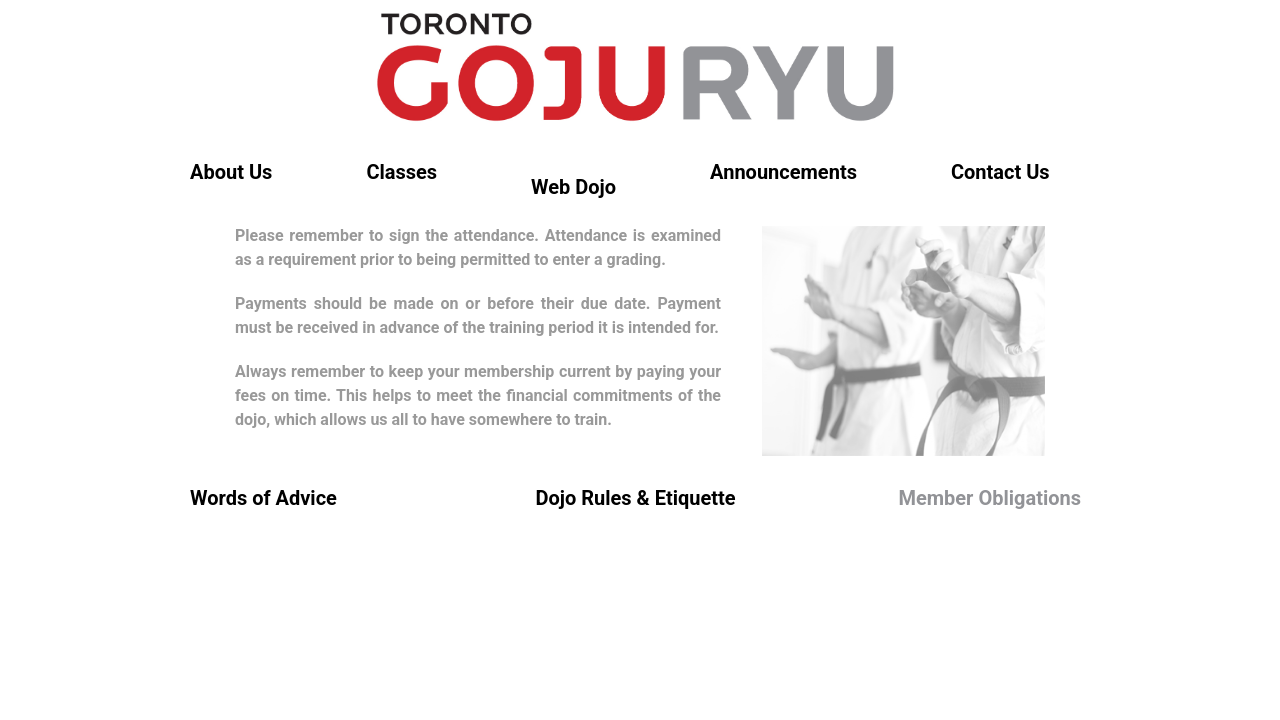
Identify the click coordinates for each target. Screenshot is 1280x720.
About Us (231, 172)
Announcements (783, 172)
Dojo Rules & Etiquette (635, 498)
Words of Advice (263, 498)
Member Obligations (989, 498)
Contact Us (1000, 172)
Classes (401, 172)
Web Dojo (573, 187)
